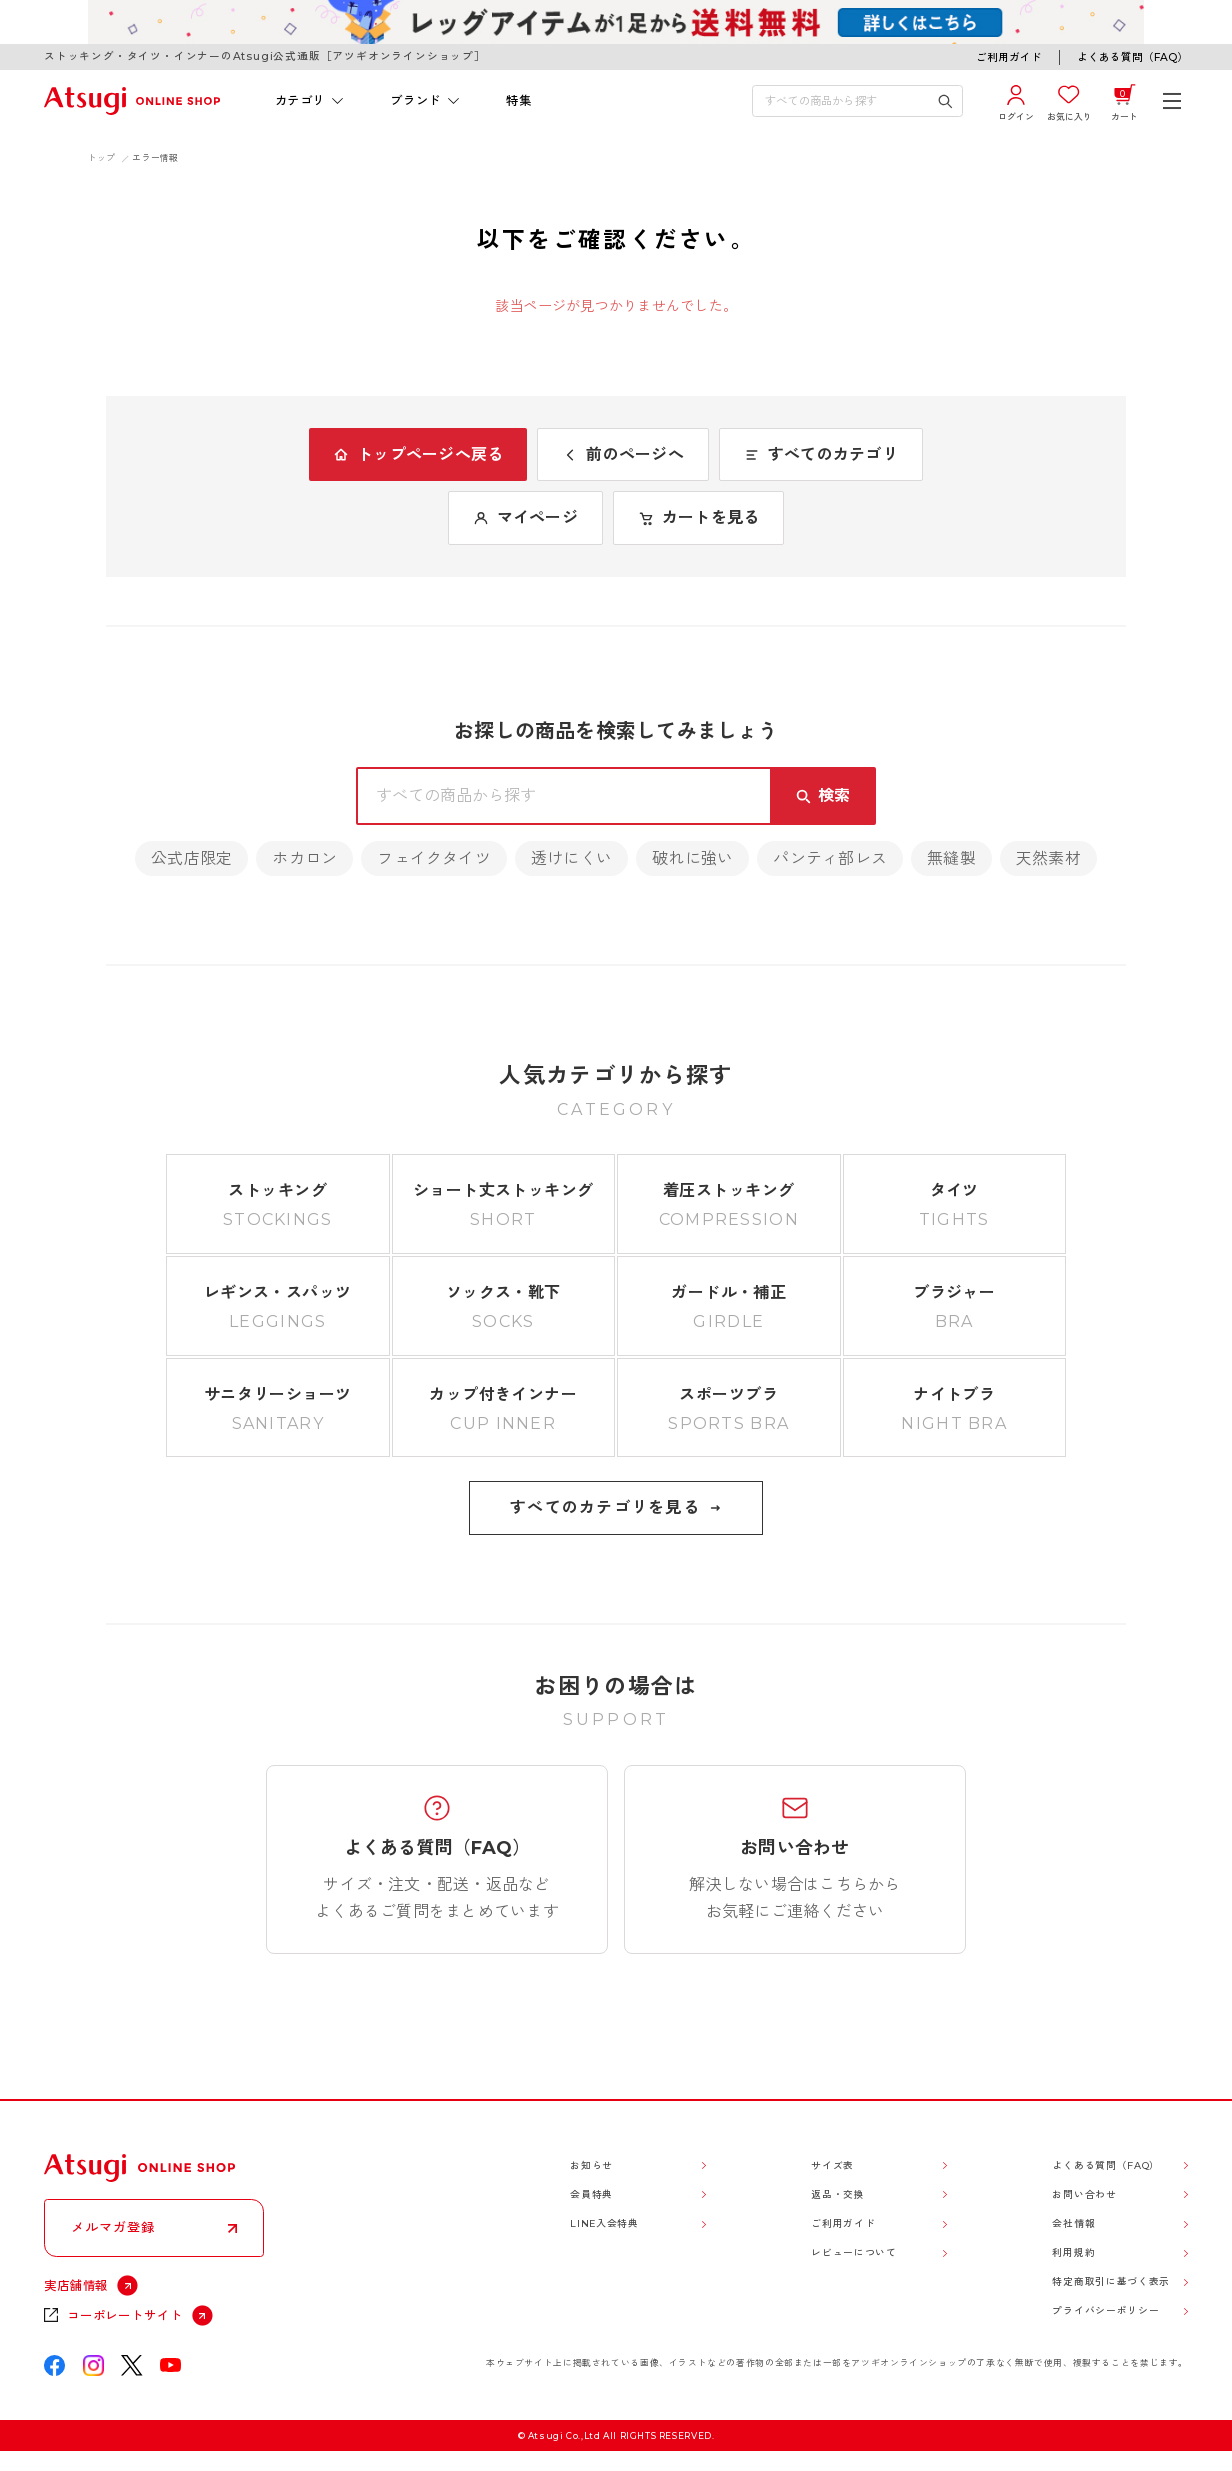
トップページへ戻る (418, 454)
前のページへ (622, 454)
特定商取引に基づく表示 (1110, 2281)
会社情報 (1073, 2223)
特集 (518, 100)
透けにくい (571, 858)
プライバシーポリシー (1105, 2310)
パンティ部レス (830, 858)
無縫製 (951, 858)
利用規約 (1073, 2252)
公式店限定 (191, 858)
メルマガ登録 (113, 2227)
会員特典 (591, 2194)
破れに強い (692, 858)
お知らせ (591, 2165)
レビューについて (853, 2252)
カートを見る (698, 517)
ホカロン (304, 858)
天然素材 (1048, 858)
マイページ (525, 517)
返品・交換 (837, 2194)
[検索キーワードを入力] (845, 101)
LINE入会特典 (604, 2223)
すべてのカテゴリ (821, 454)
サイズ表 (832, 2165)
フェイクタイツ (434, 858)
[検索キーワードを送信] (945, 101)
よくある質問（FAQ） (1132, 57)
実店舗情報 (76, 2285)
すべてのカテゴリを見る (616, 1507)
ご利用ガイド (1009, 57)
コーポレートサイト (125, 2315)
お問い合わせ (1084, 2194)
